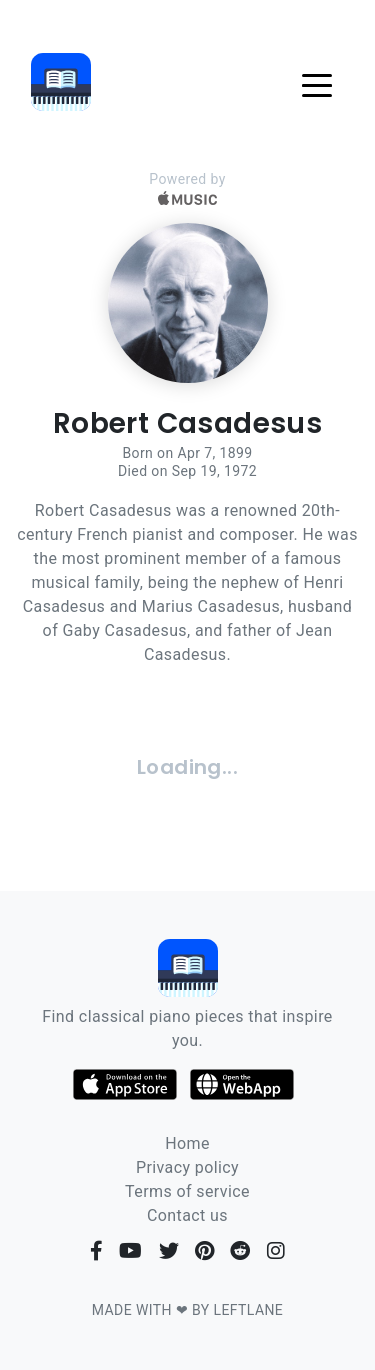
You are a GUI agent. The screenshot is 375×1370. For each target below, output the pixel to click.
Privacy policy (187, 1167)
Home (187, 1143)
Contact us (187, 1215)
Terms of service (187, 1191)
